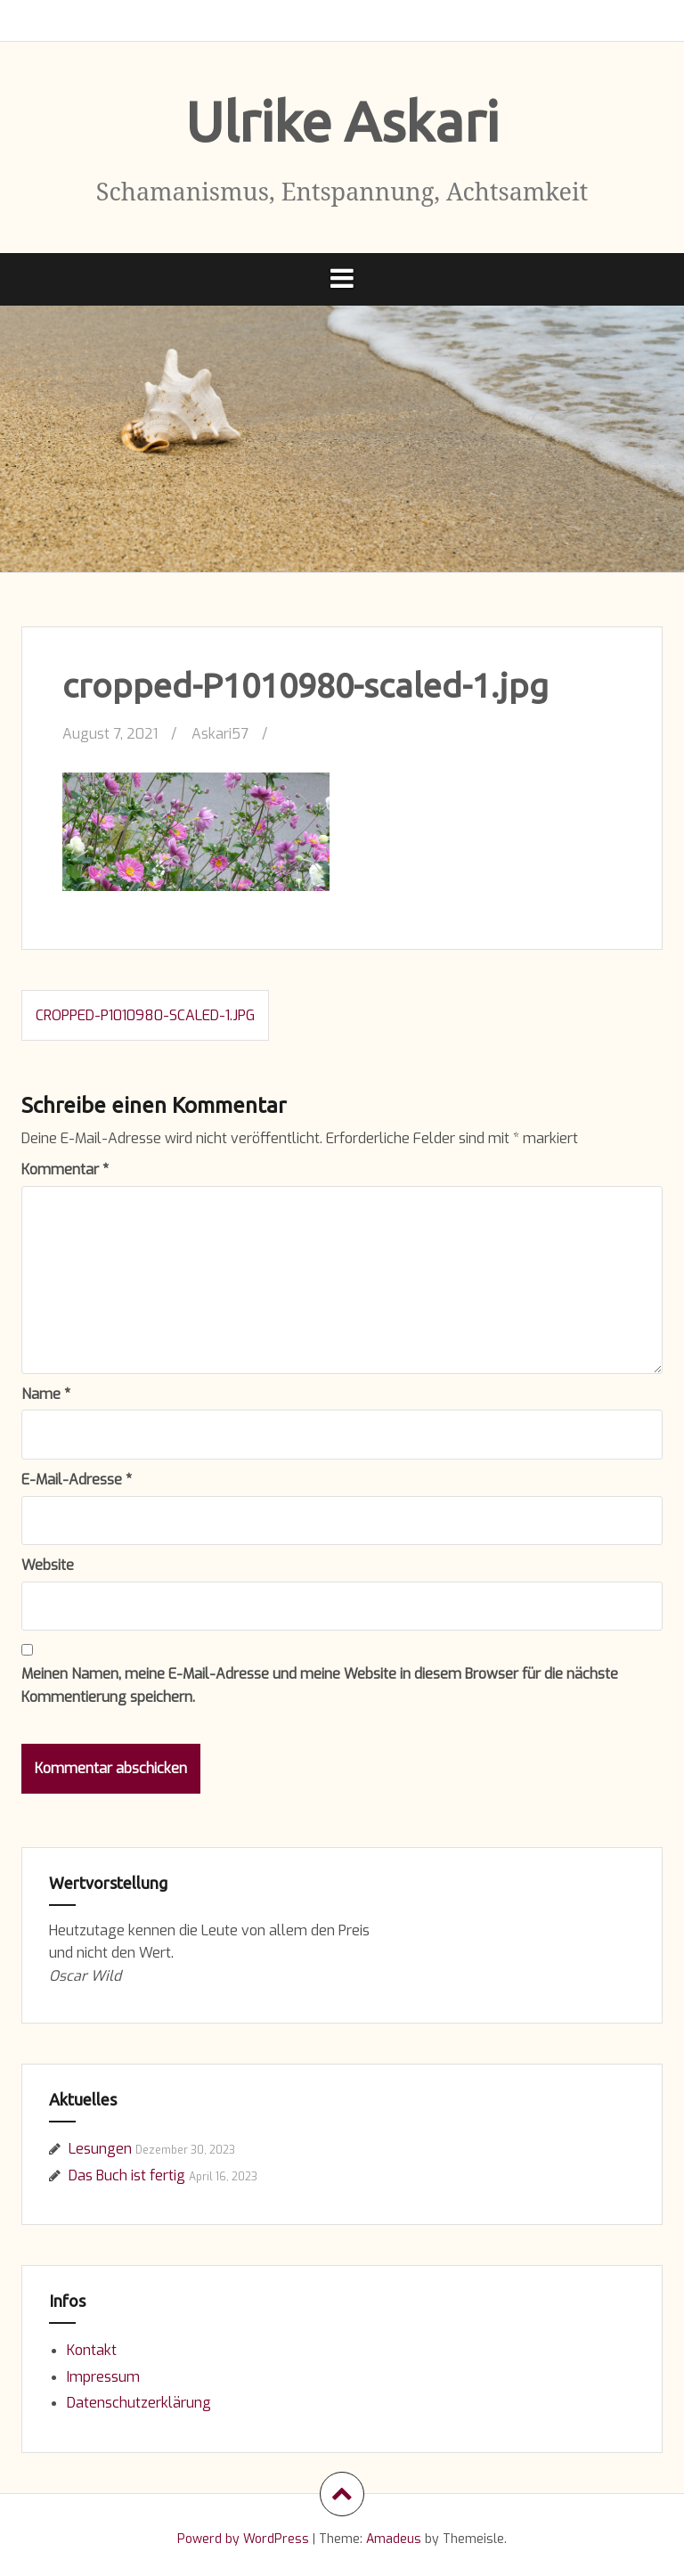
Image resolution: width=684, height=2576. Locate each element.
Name (45, 1394)
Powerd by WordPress (243, 2539)
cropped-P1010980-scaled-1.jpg (145, 1015)
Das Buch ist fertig (127, 2175)
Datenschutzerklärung (139, 2402)
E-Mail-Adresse (76, 1479)
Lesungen (100, 2148)
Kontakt (92, 2350)
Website (47, 1565)
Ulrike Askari (342, 121)
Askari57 (219, 733)
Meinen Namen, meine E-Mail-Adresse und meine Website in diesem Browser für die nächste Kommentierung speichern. (319, 1685)
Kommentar (65, 1169)
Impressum (103, 2376)
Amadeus (393, 2539)
